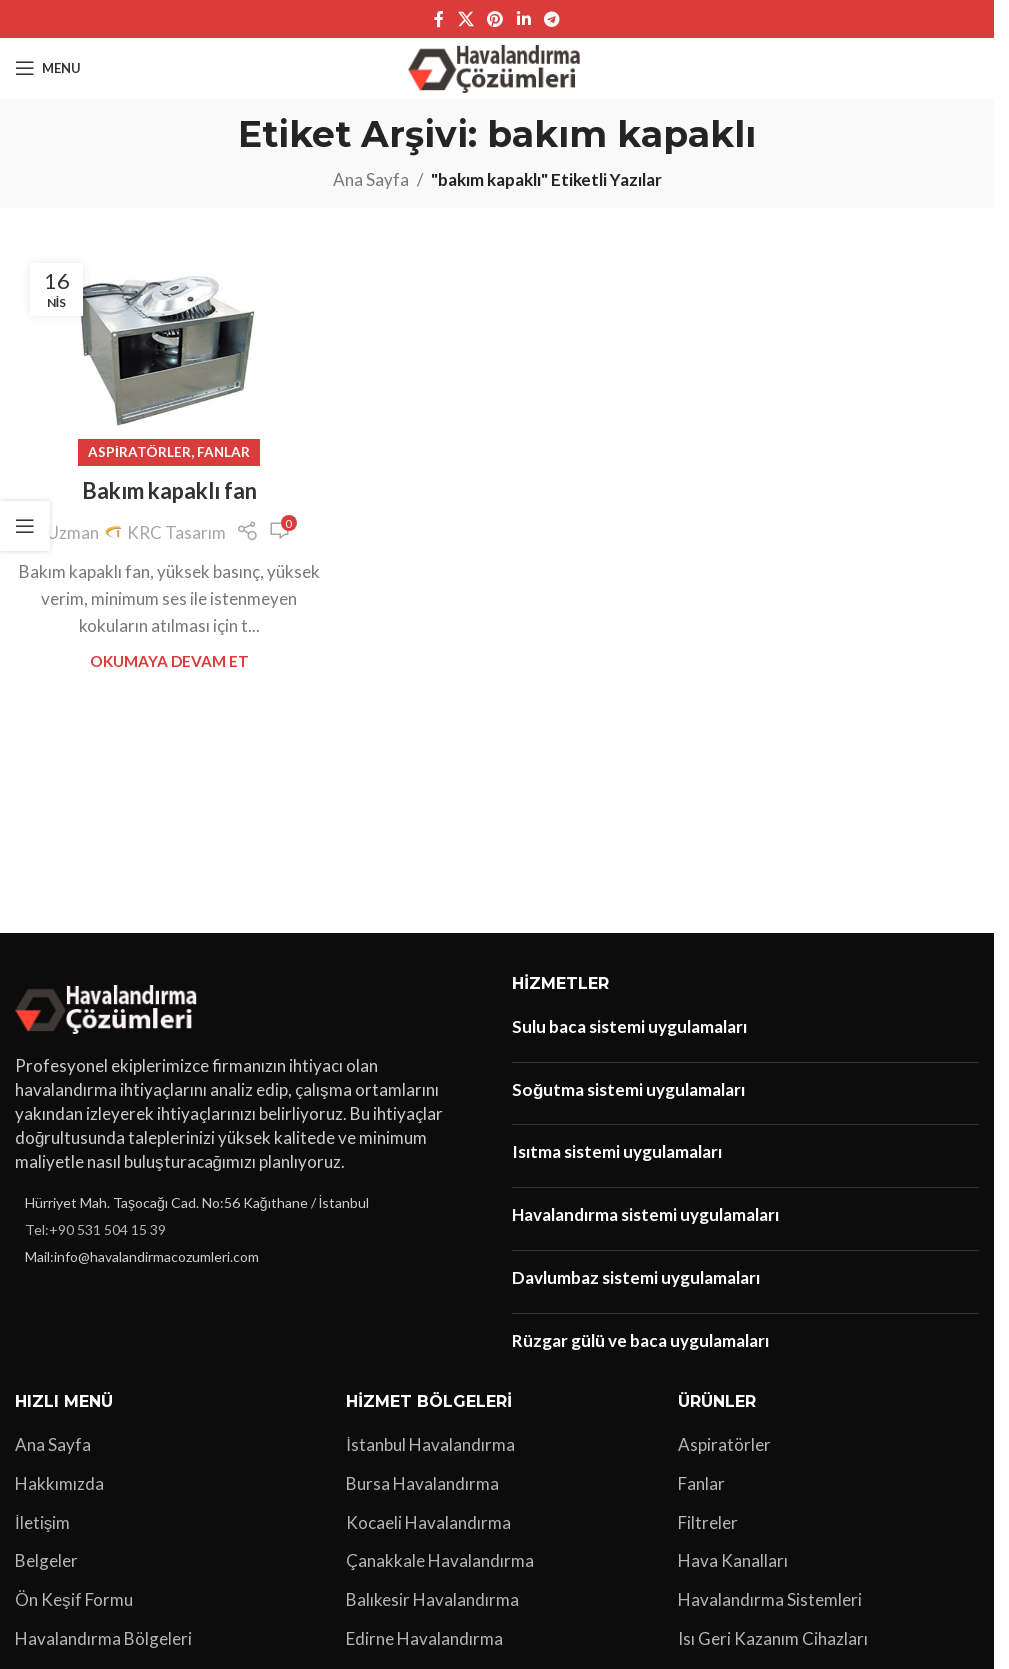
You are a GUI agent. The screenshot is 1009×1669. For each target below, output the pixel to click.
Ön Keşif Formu (74, 1599)
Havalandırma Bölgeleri (103, 1638)
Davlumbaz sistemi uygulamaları (636, 1277)
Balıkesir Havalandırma (432, 1599)
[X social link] (465, 19)
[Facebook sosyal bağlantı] (439, 19)
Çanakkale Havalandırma (440, 1560)
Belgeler (46, 1560)
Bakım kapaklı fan (169, 490)
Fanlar (223, 452)
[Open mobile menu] (48, 68)
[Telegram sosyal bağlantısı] (551, 19)
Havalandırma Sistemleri (770, 1599)
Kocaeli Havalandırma (428, 1522)
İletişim (42, 1522)
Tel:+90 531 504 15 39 (95, 1229)
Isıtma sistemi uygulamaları (617, 1151)
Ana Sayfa (371, 179)
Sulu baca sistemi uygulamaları (629, 1026)
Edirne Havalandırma (424, 1638)
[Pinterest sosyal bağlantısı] (495, 19)
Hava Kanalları (733, 1560)
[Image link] (109, 1006)
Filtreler (708, 1522)
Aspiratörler (139, 452)
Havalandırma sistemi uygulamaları (645, 1214)
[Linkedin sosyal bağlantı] (523, 19)
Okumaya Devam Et (169, 661)
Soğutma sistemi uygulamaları (628, 1089)
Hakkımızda (59, 1483)
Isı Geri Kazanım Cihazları (773, 1638)
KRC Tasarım (176, 532)
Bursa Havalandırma (422, 1483)
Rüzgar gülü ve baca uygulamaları (640, 1340)
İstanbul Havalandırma (430, 1444)
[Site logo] (497, 65)
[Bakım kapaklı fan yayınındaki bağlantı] (169, 350)
